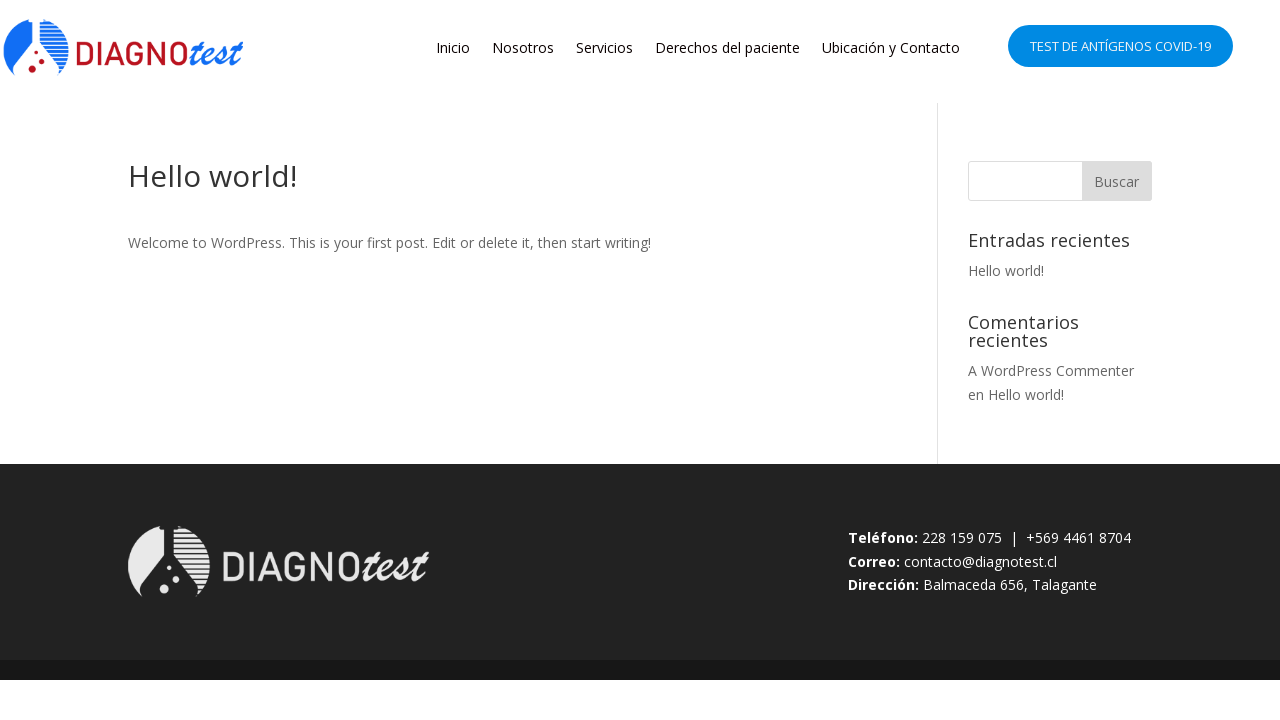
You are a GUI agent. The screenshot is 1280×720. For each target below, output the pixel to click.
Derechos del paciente (727, 47)
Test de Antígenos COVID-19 (1120, 46)
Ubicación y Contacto (891, 47)
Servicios (604, 47)
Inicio (453, 47)
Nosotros (523, 47)
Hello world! (1006, 270)
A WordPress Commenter (1051, 370)
